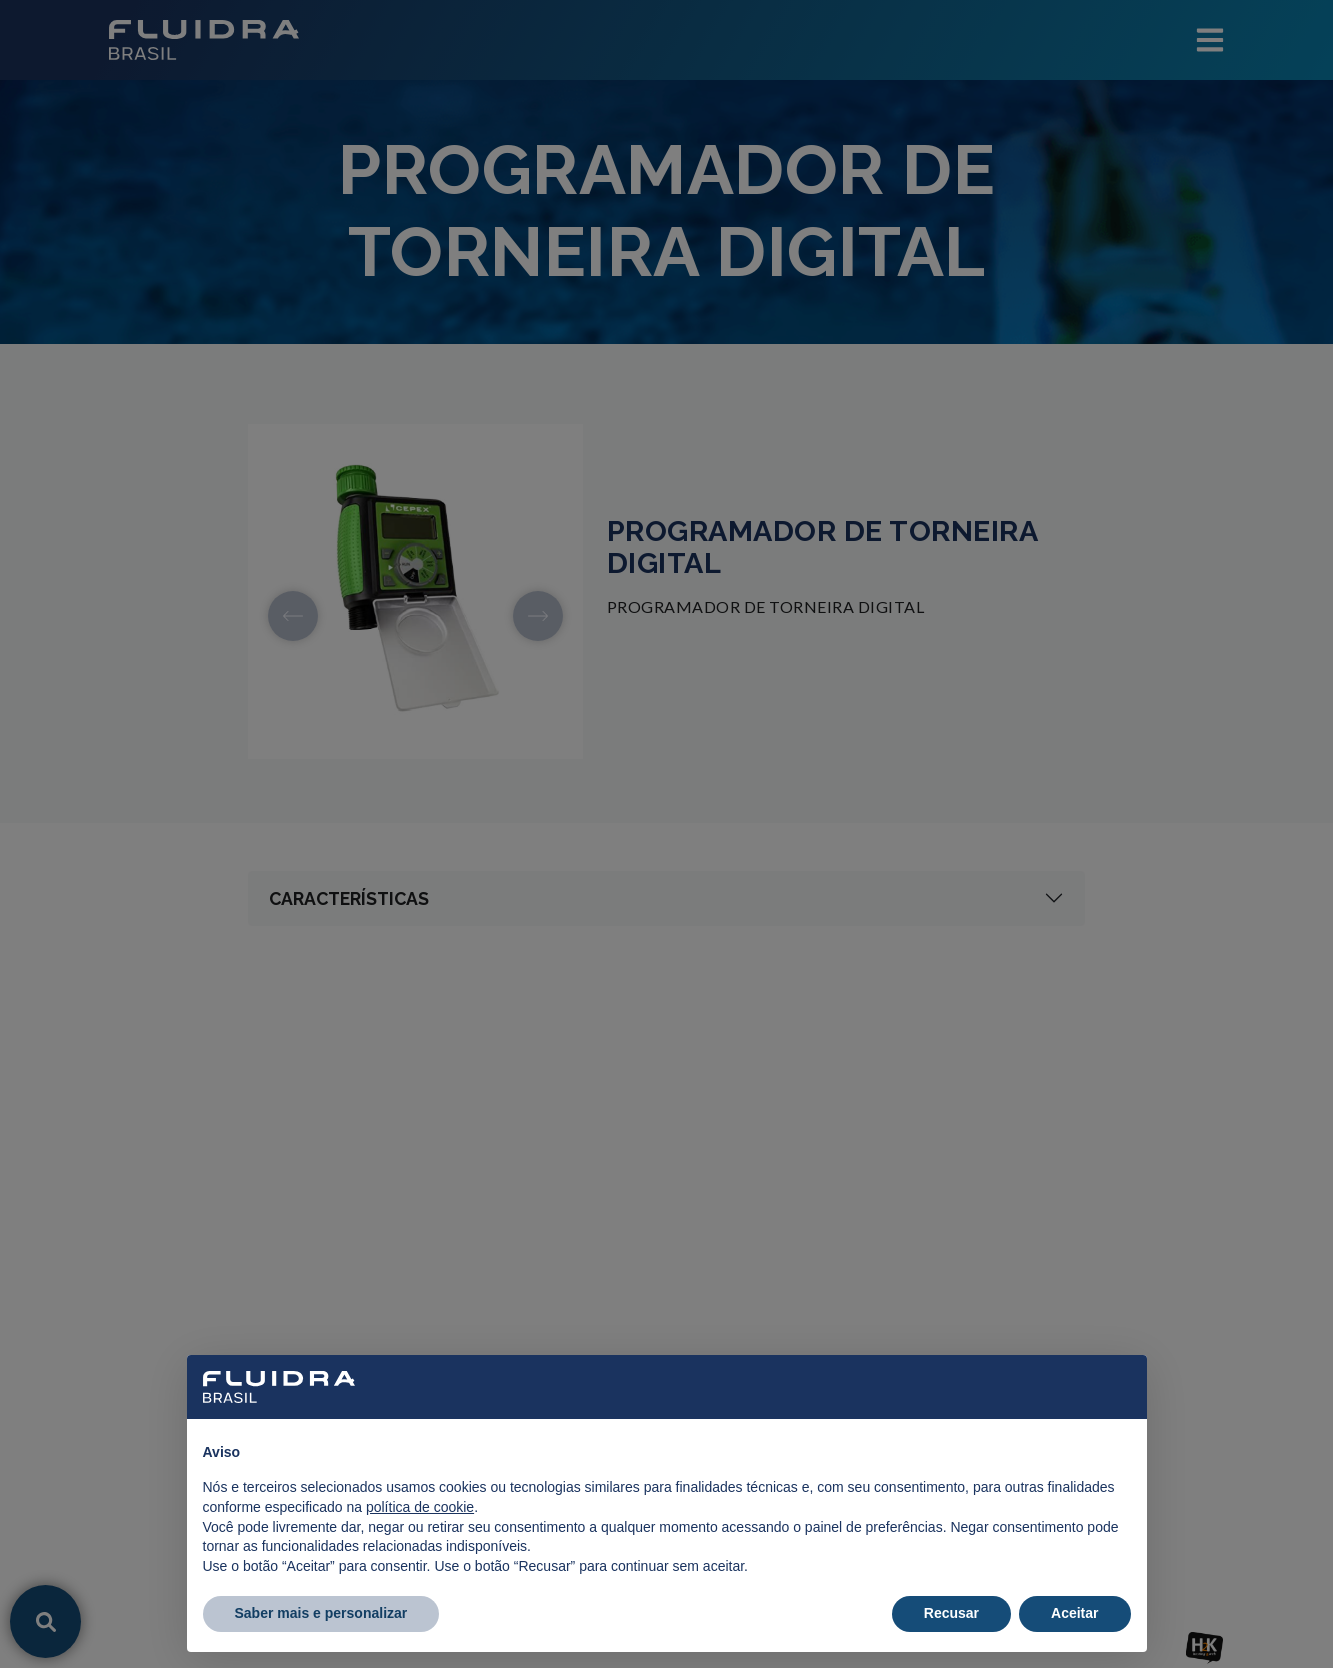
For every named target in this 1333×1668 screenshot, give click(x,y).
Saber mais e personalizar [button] (321, 1613)
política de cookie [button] (420, 1507)
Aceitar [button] (1074, 1613)
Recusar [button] (951, 1613)
